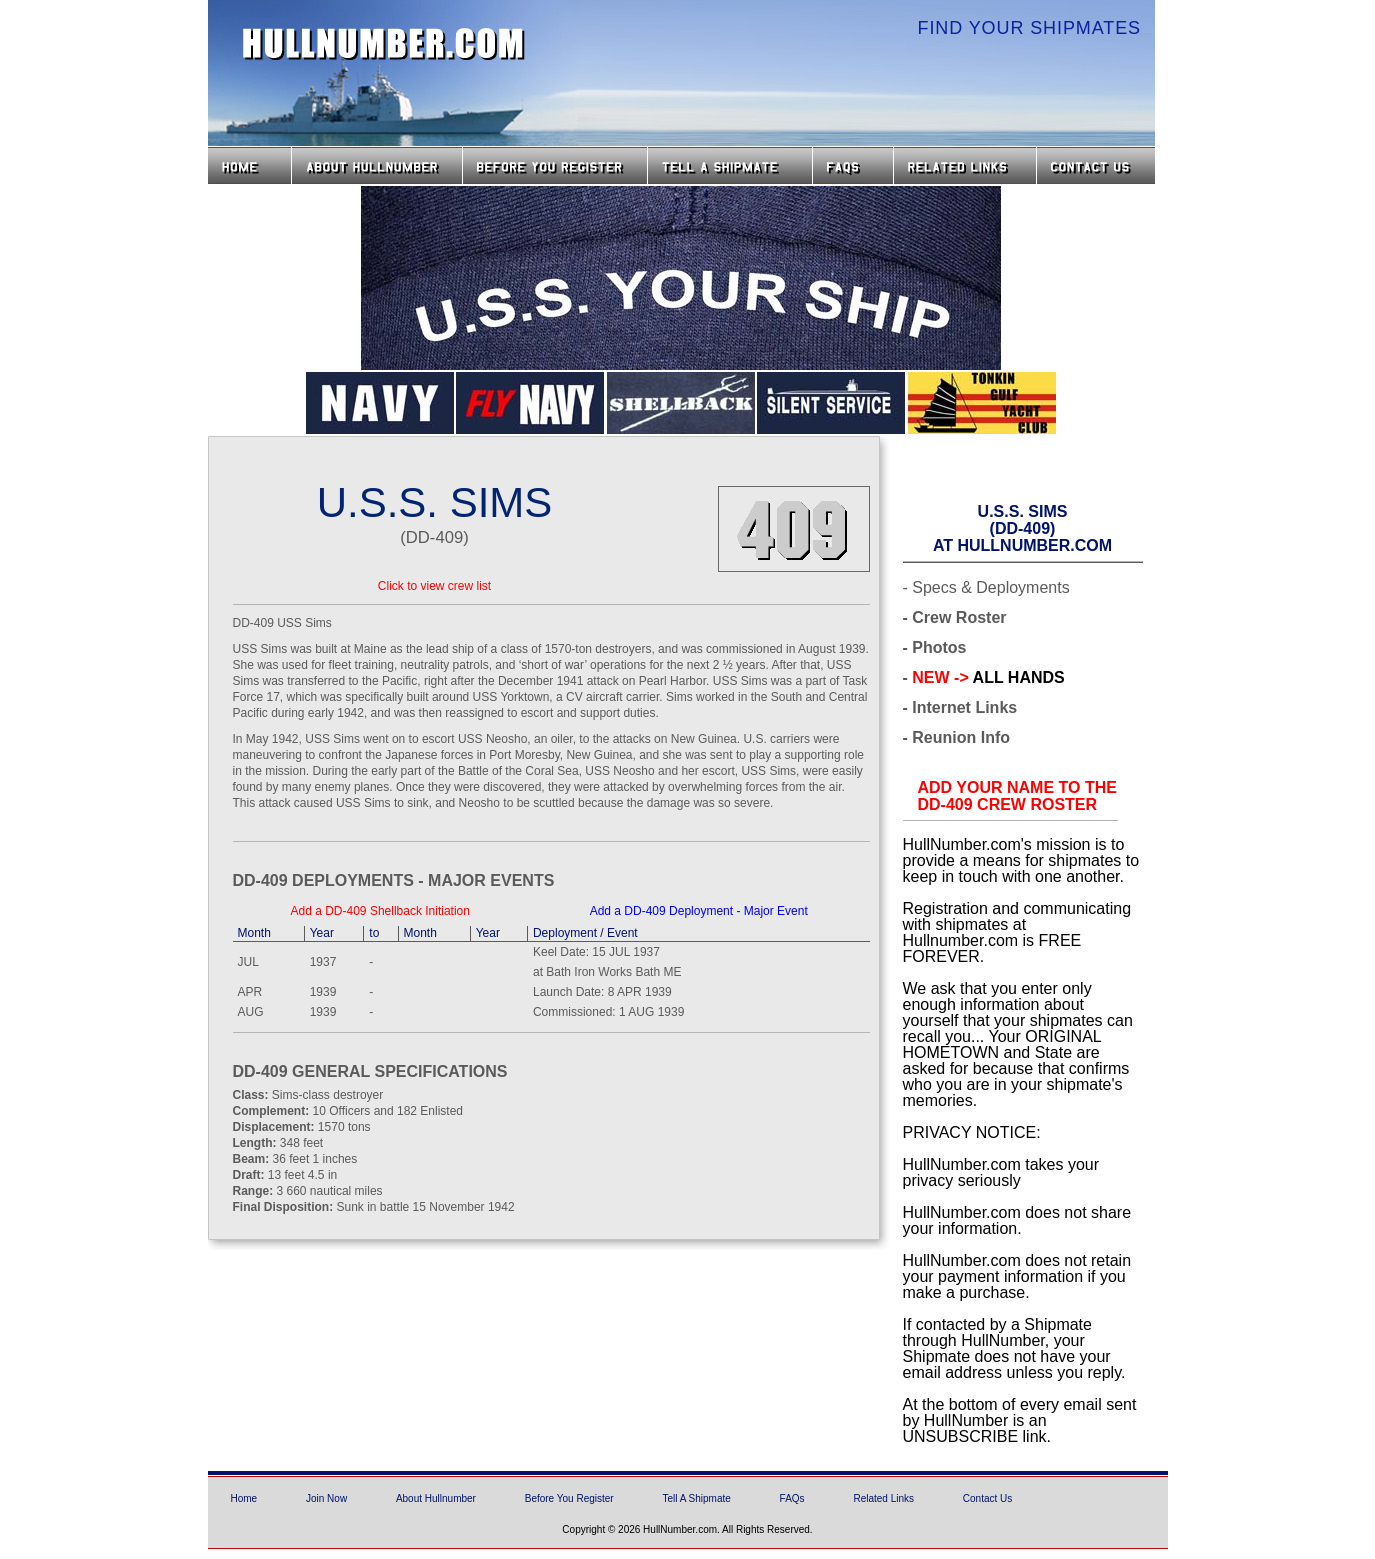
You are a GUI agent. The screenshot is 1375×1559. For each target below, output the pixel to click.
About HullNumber (377, 165)
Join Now (326, 1498)
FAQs (853, 165)
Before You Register (569, 1498)
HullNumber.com (384, 44)
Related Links (965, 165)
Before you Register (555, 165)
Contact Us (1098, 165)
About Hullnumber (436, 1498)
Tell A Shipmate (696, 1498)
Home (249, 165)
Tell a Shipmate (730, 165)
